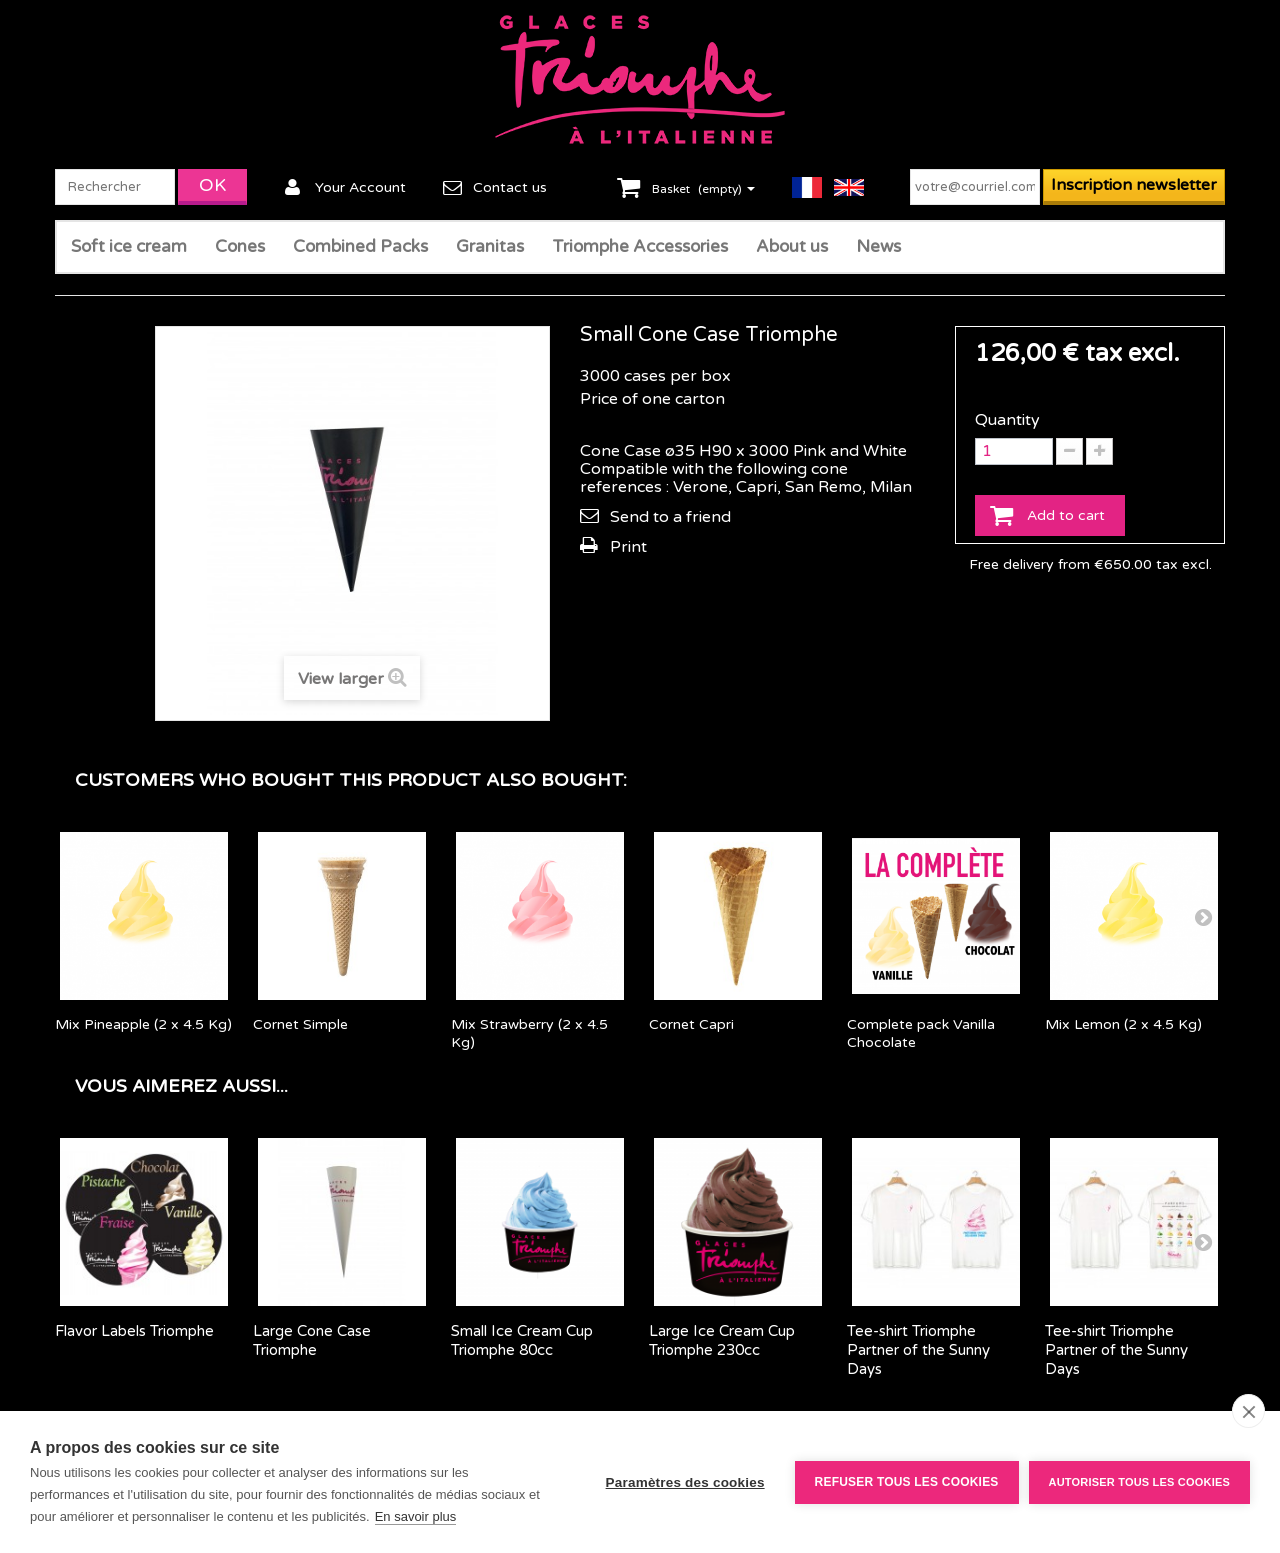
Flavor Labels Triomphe (134, 1331)
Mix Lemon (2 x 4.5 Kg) (1123, 1024)
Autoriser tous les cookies (1139, 1482)
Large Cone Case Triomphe (312, 1340)
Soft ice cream (129, 246)
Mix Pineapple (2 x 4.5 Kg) (143, 1024)
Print (628, 547)
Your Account (360, 187)
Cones (240, 246)
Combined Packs (360, 246)
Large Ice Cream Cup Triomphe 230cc (722, 1340)
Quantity (1007, 420)
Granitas (490, 246)
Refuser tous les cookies (907, 1482)
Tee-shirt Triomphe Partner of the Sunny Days (918, 1350)
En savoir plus (416, 1516)
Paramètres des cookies (685, 1482)
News (878, 246)
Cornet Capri (691, 1024)
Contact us (510, 187)
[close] (1248, 1411)
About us (792, 246)
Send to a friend (670, 517)
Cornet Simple (300, 1024)
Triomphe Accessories (640, 246)
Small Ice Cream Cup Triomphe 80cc (522, 1340)
